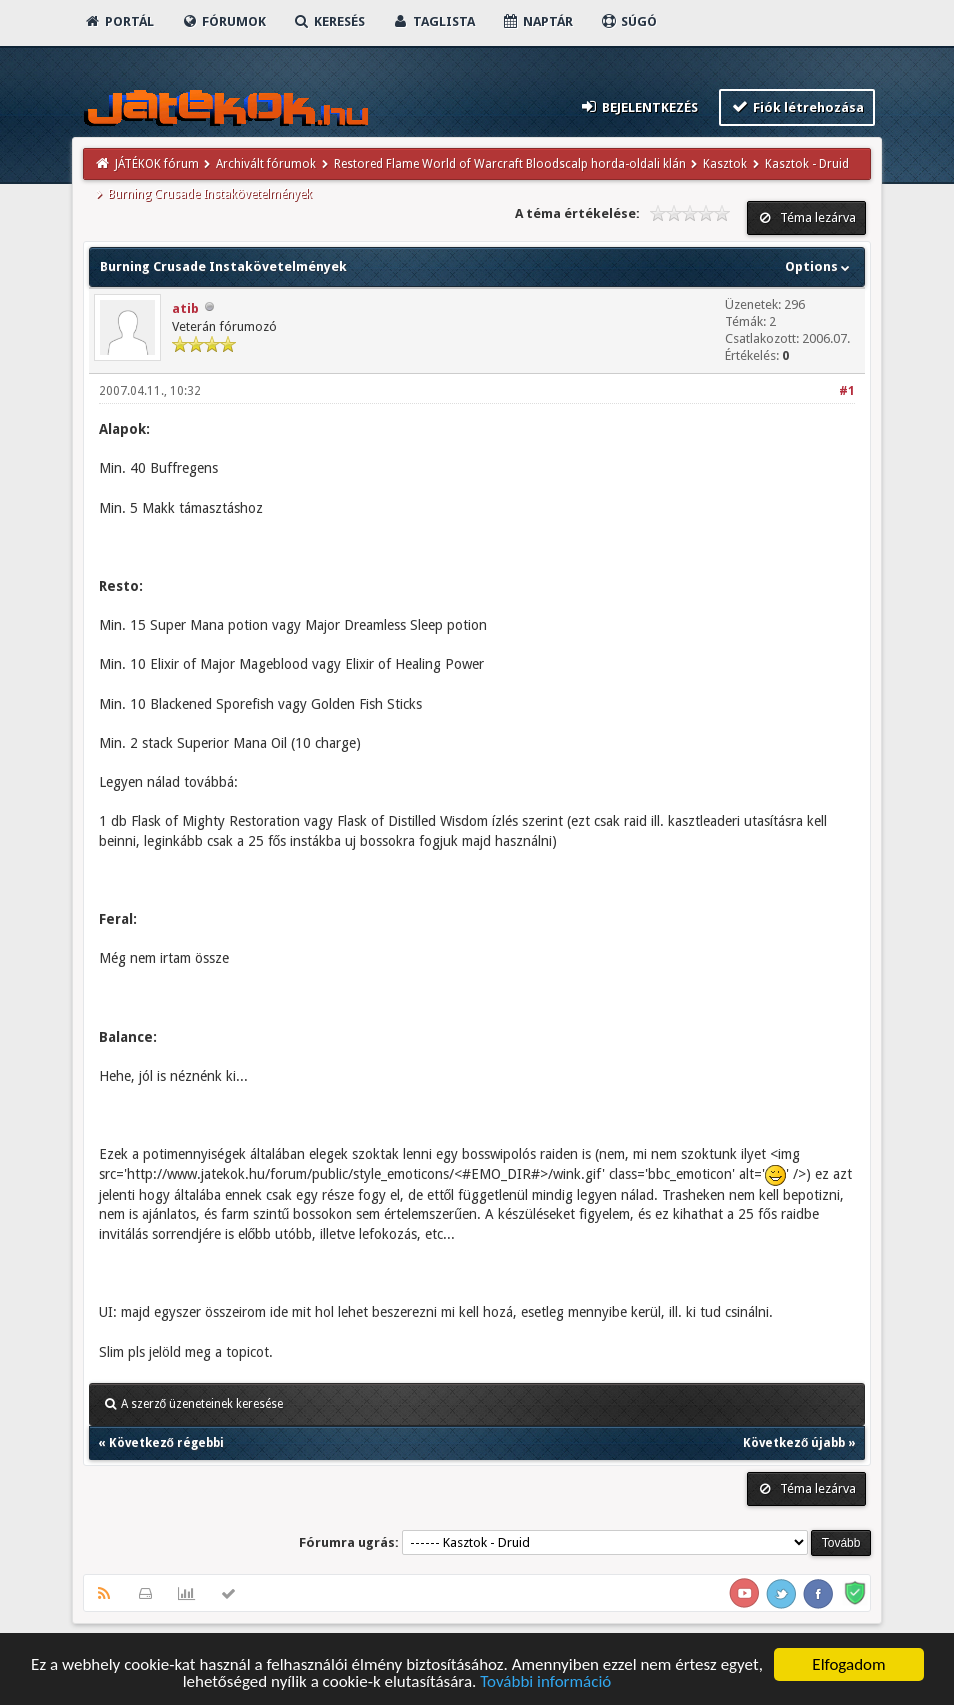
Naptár (537, 21)
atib (185, 308)
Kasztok (725, 164)
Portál (119, 21)
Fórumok (223, 21)
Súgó (628, 21)
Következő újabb (794, 1443)
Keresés (329, 21)
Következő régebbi (166, 1443)
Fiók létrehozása (797, 106)
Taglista (433, 21)
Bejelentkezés (638, 106)
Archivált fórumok (266, 164)
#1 (847, 391)
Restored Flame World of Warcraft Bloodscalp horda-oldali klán (510, 164)
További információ (545, 1682)
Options (819, 266)
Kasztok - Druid (807, 164)
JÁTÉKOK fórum (157, 164)
